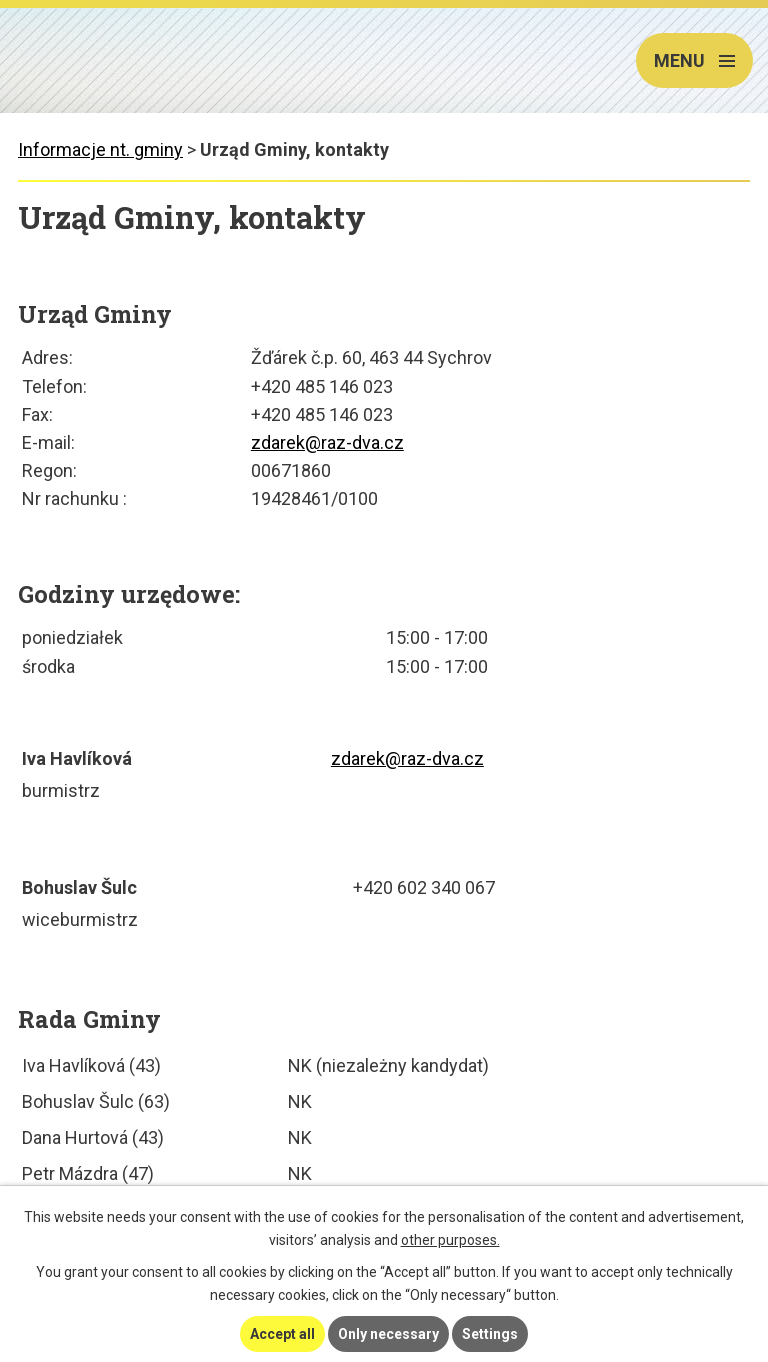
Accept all (282, 1334)
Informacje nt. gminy (100, 149)
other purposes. (450, 1240)
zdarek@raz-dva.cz (327, 442)
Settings (490, 1334)
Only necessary (388, 1334)
